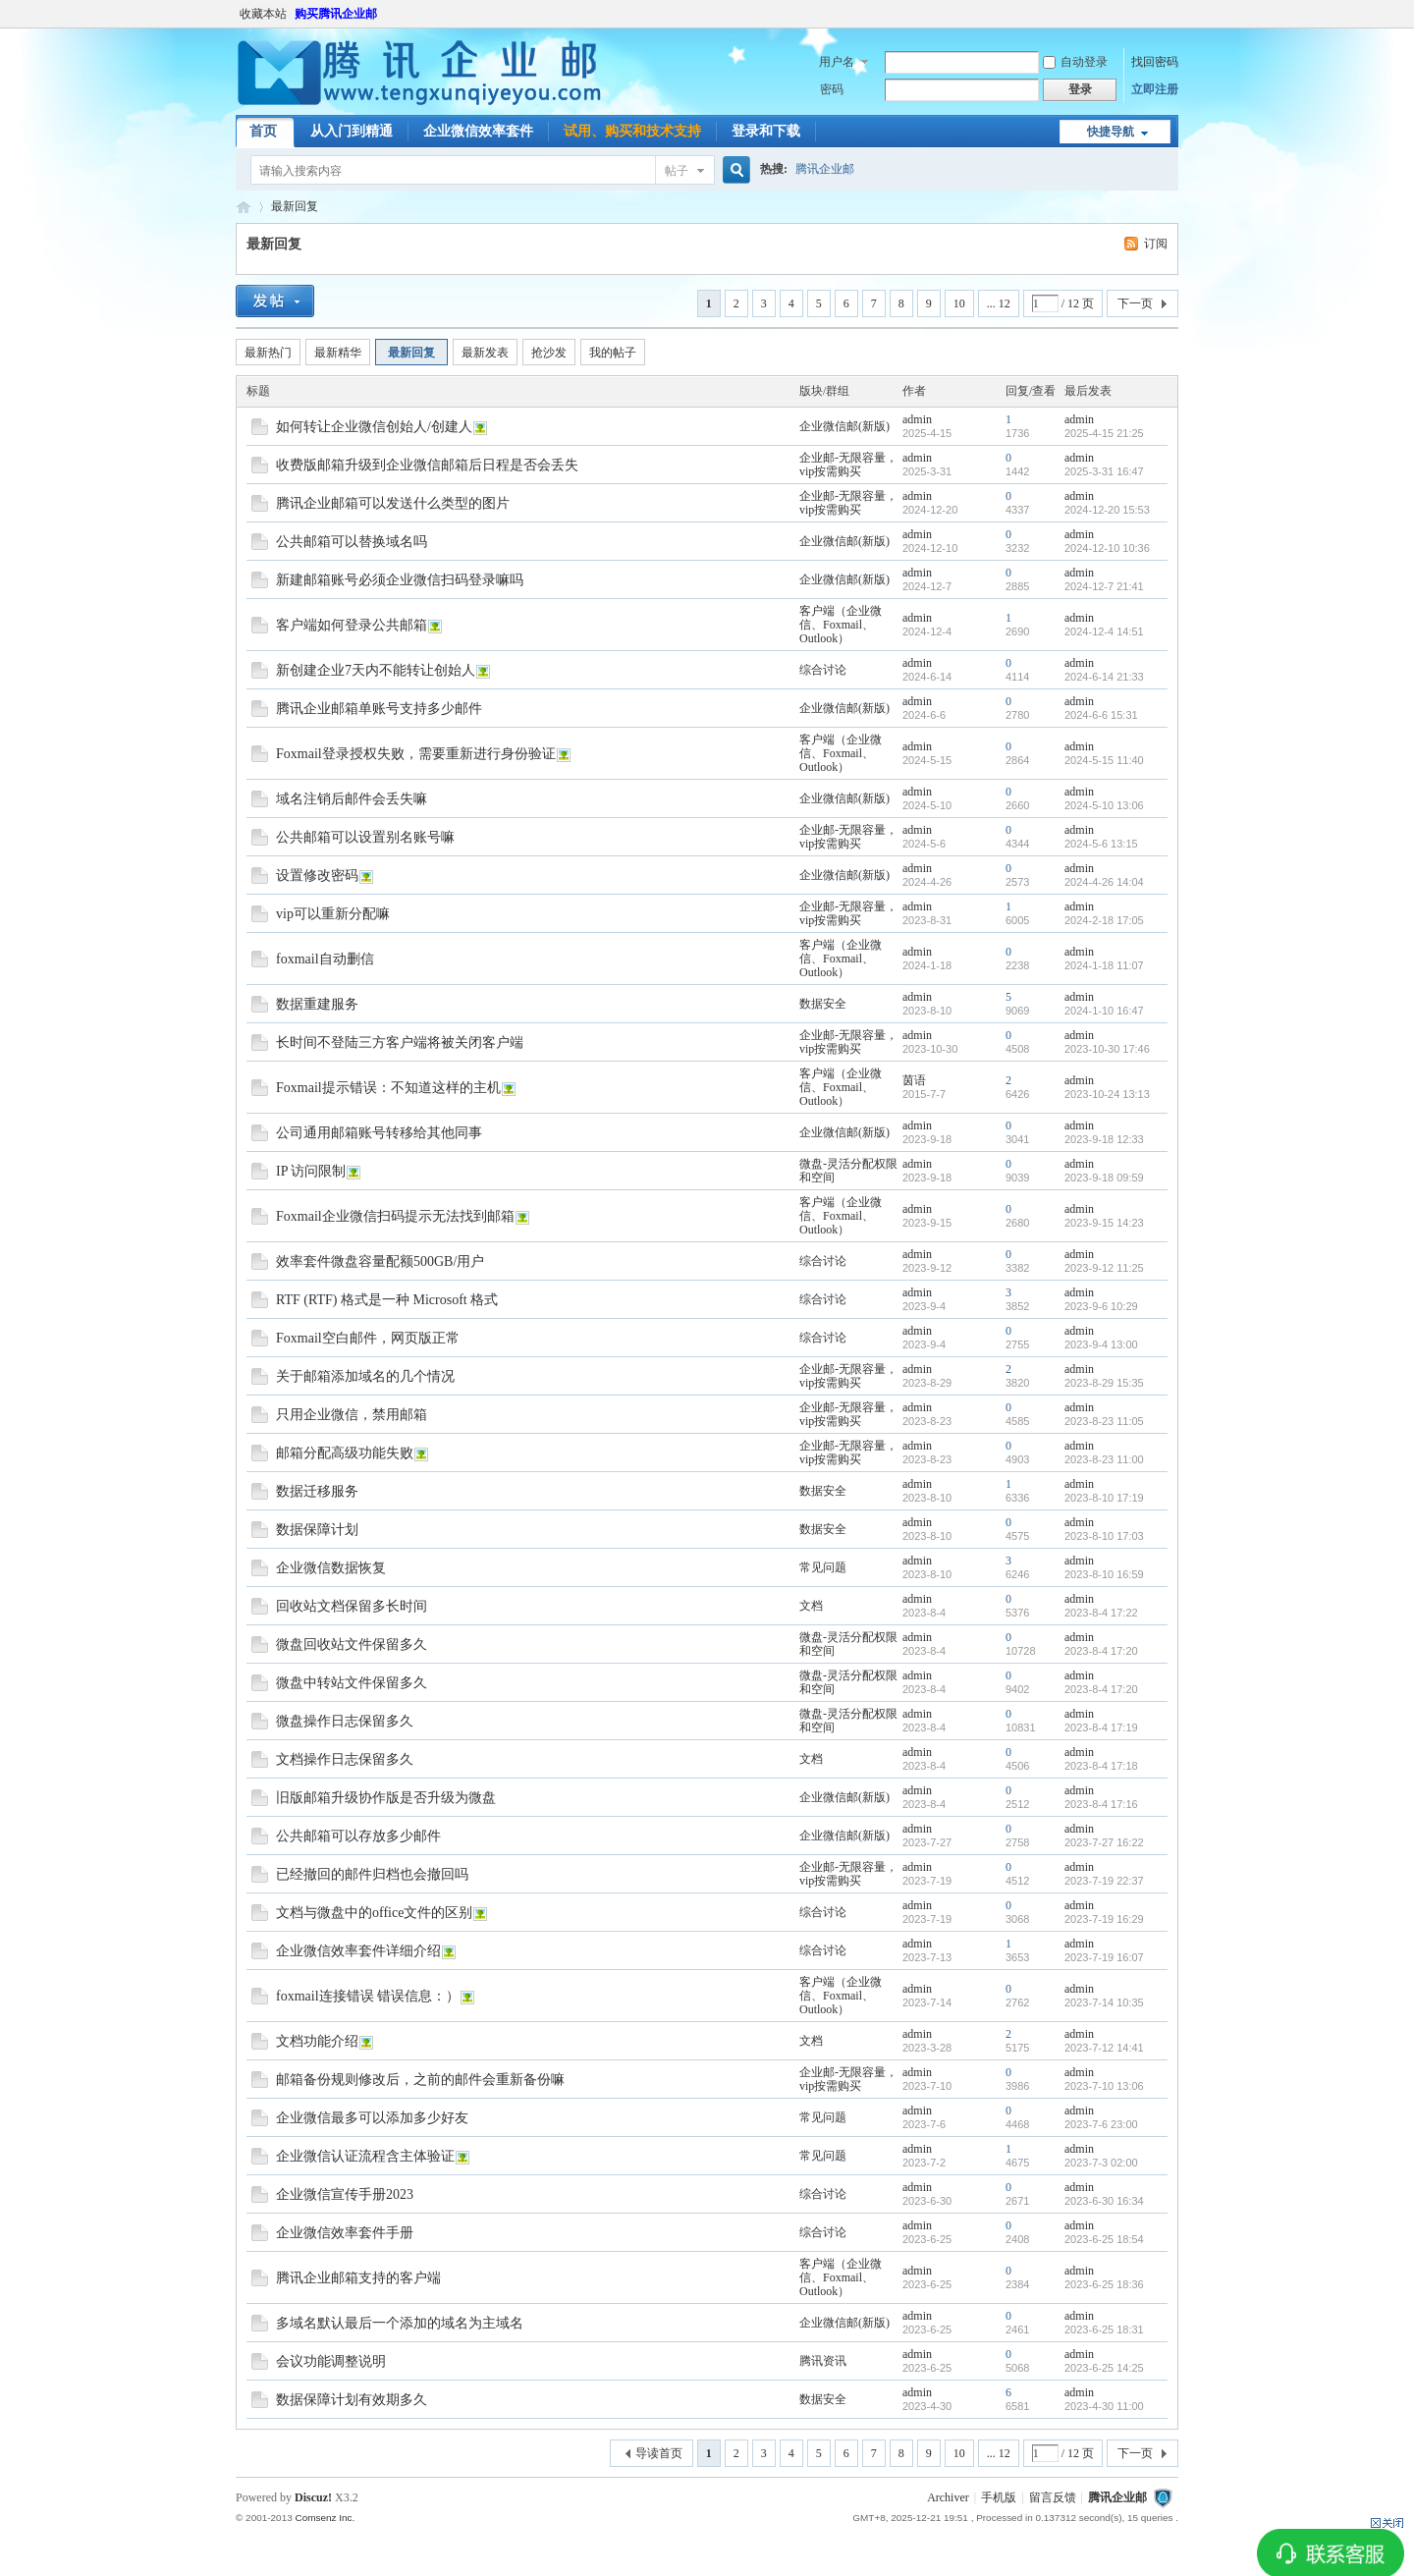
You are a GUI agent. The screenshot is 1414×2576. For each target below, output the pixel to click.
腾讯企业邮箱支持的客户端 (358, 2278)
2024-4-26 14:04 (1104, 882)
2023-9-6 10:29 (1101, 1306)
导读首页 (658, 2453)
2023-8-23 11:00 (1104, 1459)
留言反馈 (1052, 2497)
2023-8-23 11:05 (1104, 1421)
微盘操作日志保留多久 (344, 1721)
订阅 (1156, 243)
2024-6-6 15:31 (1101, 715)
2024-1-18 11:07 (1104, 965)
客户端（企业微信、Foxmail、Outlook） (840, 624)
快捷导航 (1110, 131)
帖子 (676, 171)
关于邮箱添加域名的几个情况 (365, 1376)
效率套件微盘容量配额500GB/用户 (380, 1261)
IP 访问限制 (311, 1171)
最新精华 (337, 352)
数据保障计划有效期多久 (351, 2399)
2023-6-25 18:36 (1104, 2284)
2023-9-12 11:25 (1104, 1268)
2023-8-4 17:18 (1101, 1766)
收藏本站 (263, 14)
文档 (811, 1606)
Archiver (948, 2497)
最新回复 (294, 206)
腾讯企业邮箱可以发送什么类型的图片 (393, 503)
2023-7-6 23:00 (1101, 2124)
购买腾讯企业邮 (336, 14)
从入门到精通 (351, 131)
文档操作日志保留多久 (344, 1759)
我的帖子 (612, 352)
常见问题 (822, 1567)
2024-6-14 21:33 (1104, 677)
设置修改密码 (317, 875)
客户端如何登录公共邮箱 (351, 625)
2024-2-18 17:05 (1104, 920)
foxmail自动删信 (325, 959)
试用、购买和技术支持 (632, 131)
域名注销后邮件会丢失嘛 (351, 799)
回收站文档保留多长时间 (351, 1606)
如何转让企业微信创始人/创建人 (374, 426)
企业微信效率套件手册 (344, 2232)
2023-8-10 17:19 (1104, 1498)
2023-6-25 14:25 (1104, 2368)
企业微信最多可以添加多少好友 (372, 2117)
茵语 (914, 1080)
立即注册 (1154, 89)
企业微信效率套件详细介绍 (358, 1951)
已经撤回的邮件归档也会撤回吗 (372, 1874)
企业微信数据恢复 (331, 1568)
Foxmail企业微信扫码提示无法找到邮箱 (395, 1216)
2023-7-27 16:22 (1104, 1842)
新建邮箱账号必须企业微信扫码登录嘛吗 (399, 580)
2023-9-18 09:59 (1104, 1177)
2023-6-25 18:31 (1104, 2329)
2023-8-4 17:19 (1101, 1727)
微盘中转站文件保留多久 (351, 1682)
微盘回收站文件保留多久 (351, 1644)
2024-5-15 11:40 (1104, 760)
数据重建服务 (317, 1004)
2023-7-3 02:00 (1101, 2162)
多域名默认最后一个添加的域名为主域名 (399, 2323)
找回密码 (1154, 62)
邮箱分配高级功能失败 (344, 1453)
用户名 (836, 62)
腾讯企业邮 (824, 169)
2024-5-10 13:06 (1104, 805)
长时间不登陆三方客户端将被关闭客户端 (399, 1042)
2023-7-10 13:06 (1104, 2086)
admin (917, 419)
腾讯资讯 (822, 2361)
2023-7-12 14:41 (1104, 2048)
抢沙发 (549, 352)
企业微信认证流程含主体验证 (365, 2156)
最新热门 (268, 352)
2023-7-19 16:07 (1104, 1957)
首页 (263, 131)
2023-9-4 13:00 (1101, 1344)
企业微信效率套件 (478, 131)
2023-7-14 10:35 (1104, 2002)
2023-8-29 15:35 (1104, 1383)
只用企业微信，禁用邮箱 (351, 1414)
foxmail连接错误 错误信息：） (368, 1996)
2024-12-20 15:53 (1107, 510)
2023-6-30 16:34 (1104, 2201)
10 (959, 303)
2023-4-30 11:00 (1104, 2406)
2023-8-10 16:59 (1104, 1574)
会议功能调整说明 (331, 2361)
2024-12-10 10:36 (1107, 548)
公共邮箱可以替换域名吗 (351, 541)
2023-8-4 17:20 (1101, 1651)
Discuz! (313, 2497)
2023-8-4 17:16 (1101, 1804)
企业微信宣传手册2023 (344, 2194)
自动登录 (1075, 62)
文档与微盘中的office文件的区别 (374, 1912)
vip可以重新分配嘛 (333, 913)
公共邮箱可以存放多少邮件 (358, 1836)
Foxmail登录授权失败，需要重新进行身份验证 (416, 753)
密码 (831, 89)
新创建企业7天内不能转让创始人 (375, 670)
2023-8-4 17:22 (1101, 1612)
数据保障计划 (317, 1529)
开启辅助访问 (1173, 14)
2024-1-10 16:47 (1104, 1010)
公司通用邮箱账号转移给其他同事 (379, 1132)
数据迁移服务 (317, 1491)
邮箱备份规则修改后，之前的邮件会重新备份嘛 (420, 2079)
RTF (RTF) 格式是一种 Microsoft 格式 (387, 1299)
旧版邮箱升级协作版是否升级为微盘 (386, 1797)
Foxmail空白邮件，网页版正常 (368, 1338)
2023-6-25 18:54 (1104, 2239)
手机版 (998, 2497)
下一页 (1135, 303)
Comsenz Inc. (324, 2517)
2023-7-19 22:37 (1104, 1881)
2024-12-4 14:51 (1104, 631)
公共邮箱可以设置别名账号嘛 (365, 837)
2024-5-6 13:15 (1101, 844)
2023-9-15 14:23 (1104, 1223)
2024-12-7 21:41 (1104, 586)
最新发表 (485, 352)
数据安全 (822, 1004)
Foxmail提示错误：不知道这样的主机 (388, 1087)
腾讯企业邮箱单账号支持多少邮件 (379, 708)
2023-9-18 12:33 (1104, 1139)
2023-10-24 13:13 (1107, 1094)
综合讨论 (822, 670)
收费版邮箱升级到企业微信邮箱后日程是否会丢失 (427, 465)
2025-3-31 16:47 (1104, 471)
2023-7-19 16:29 (1104, 1919)
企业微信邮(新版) (844, 426)
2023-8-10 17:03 (1104, 1536)
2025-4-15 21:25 (1104, 433)
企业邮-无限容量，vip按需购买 (848, 464)
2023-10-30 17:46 (1107, 1049)
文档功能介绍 (317, 2041)
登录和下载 (766, 131)
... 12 (998, 303)
